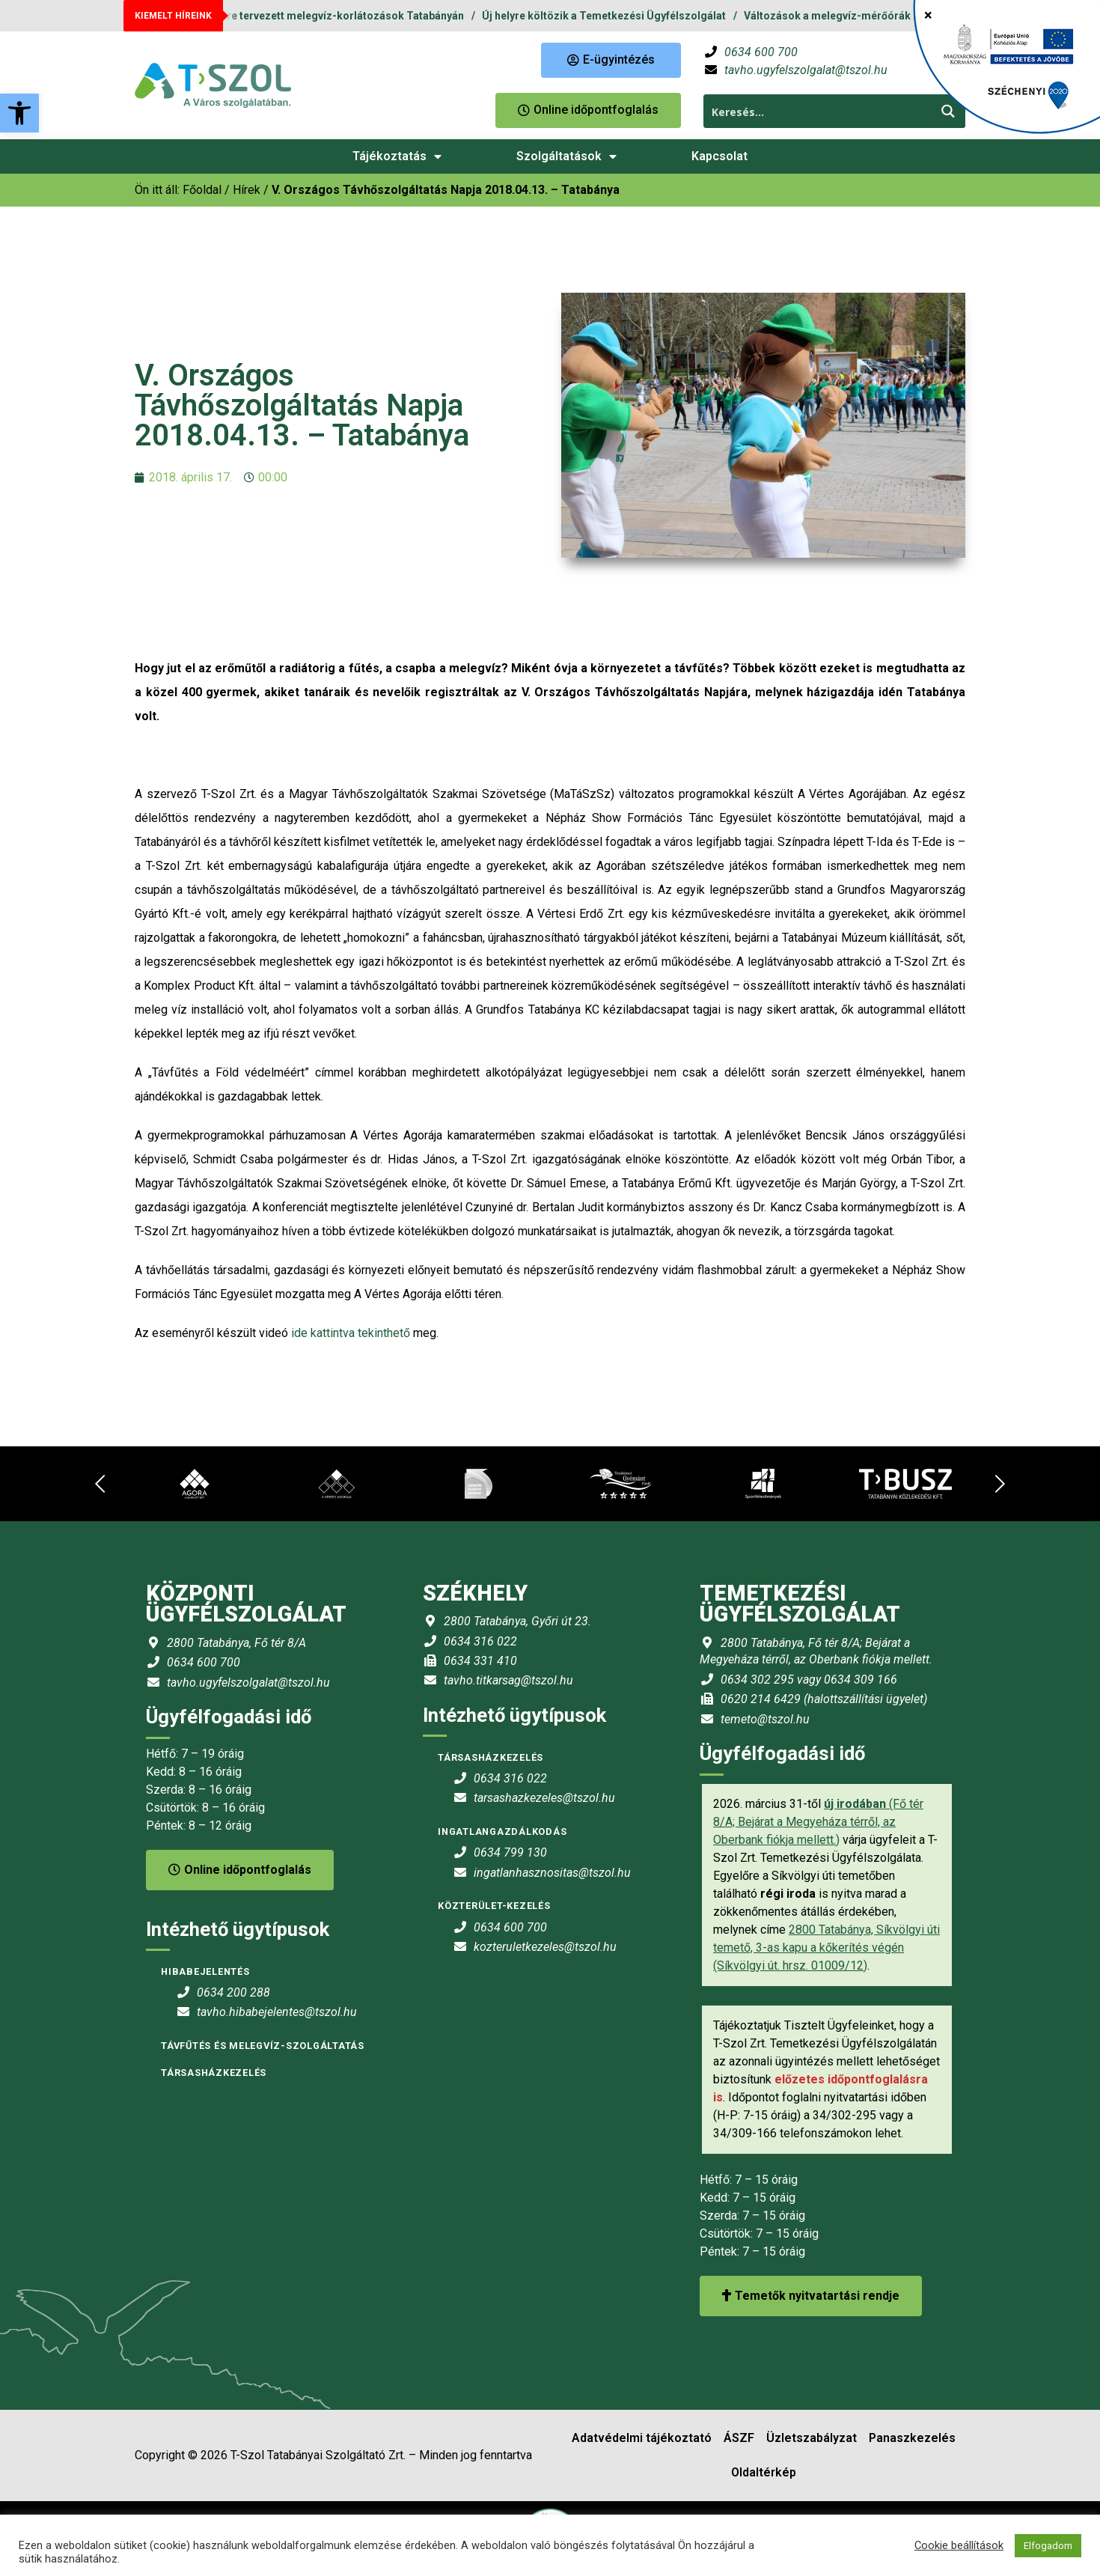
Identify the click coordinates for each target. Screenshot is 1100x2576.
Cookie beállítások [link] (958, 2545)
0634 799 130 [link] (510, 1852)
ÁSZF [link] (739, 2438)
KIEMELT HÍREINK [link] (173, 15)
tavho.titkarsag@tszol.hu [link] (508, 1680)
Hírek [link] (246, 190)
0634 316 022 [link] (480, 1641)
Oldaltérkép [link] (763, 2472)
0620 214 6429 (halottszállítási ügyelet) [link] (824, 1699)
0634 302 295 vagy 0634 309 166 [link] (809, 1679)
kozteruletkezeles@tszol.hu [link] (545, 1947)
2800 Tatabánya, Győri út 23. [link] (517, 1621)
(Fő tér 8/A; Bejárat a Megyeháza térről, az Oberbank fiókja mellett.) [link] (818, 1822)
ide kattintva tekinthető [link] (350, 1333)
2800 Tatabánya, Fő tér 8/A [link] (236, 1643)
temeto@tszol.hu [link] (765, 1719)
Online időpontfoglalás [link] (239, 1870)
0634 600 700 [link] (761, 52)
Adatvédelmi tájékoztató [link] (642, 2438)
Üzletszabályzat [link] (811, 2438)
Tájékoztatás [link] (396, 156)
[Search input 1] (818, 111)
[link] (19, 113)
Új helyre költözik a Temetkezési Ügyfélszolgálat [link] (613, 16)
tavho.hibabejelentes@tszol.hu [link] (277, 2012)
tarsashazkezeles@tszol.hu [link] (544, 1798)
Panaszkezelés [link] (912, 2438)
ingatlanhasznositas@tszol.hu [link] (552, 1873)
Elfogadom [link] (1048, 2545)
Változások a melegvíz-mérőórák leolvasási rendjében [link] (889, 16)
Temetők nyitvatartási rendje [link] (810, 2296)
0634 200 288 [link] (233, 1992)
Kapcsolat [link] (719, 156)
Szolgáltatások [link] (566, 156)
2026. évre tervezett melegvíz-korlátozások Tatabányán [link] (334, 16)
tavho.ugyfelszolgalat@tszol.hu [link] (805, 70)
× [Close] (928, 14)
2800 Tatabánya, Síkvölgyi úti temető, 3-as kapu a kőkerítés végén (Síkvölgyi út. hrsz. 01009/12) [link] (826, 1947)
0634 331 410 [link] (480, 1661)
